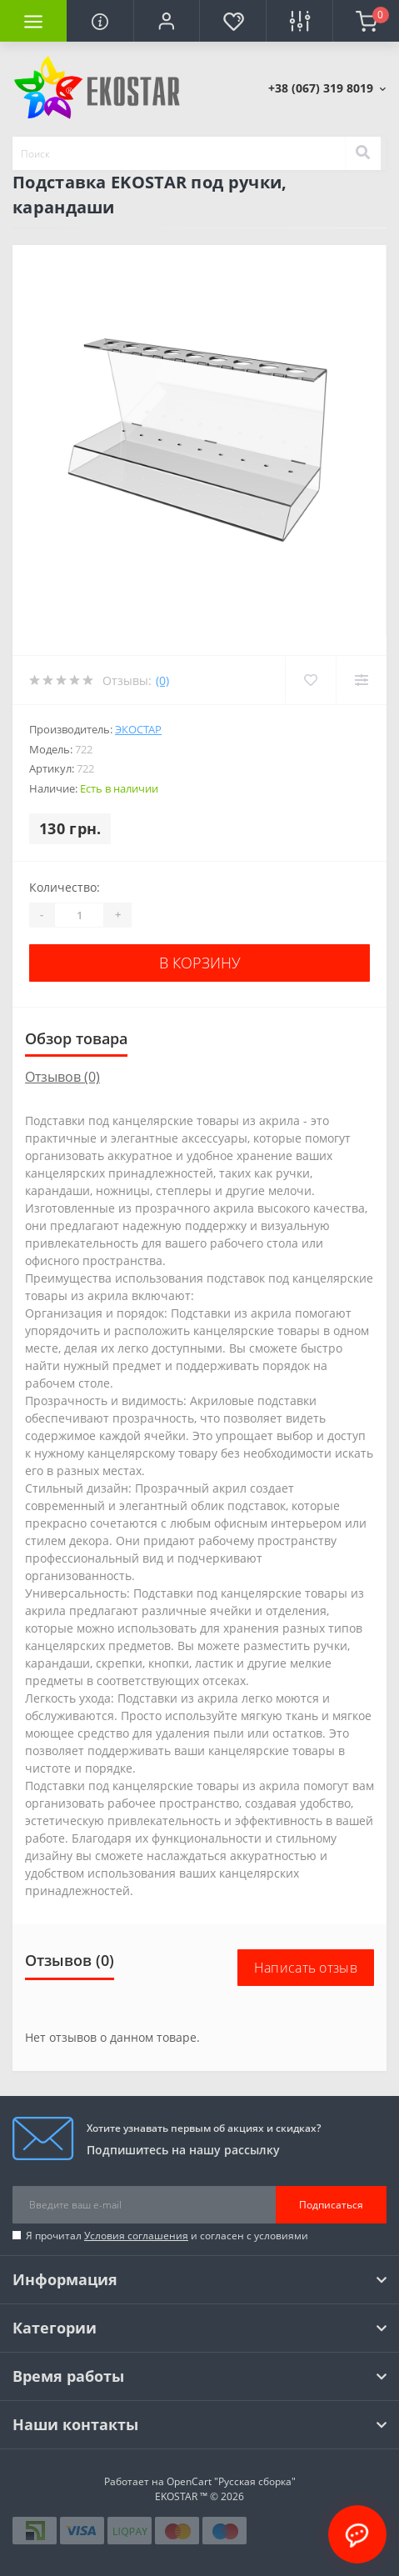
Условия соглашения (136, 2235)
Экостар (138, 729)
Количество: (64, 887)
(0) (162, 680)
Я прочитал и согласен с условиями (167, 2235)
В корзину (200, 963)
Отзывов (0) (62, 1077)
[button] (166, 21)
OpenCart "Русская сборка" (231, 2481)
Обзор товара (76, 1038)
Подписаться (331, 2205)
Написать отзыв (305, 1967)
